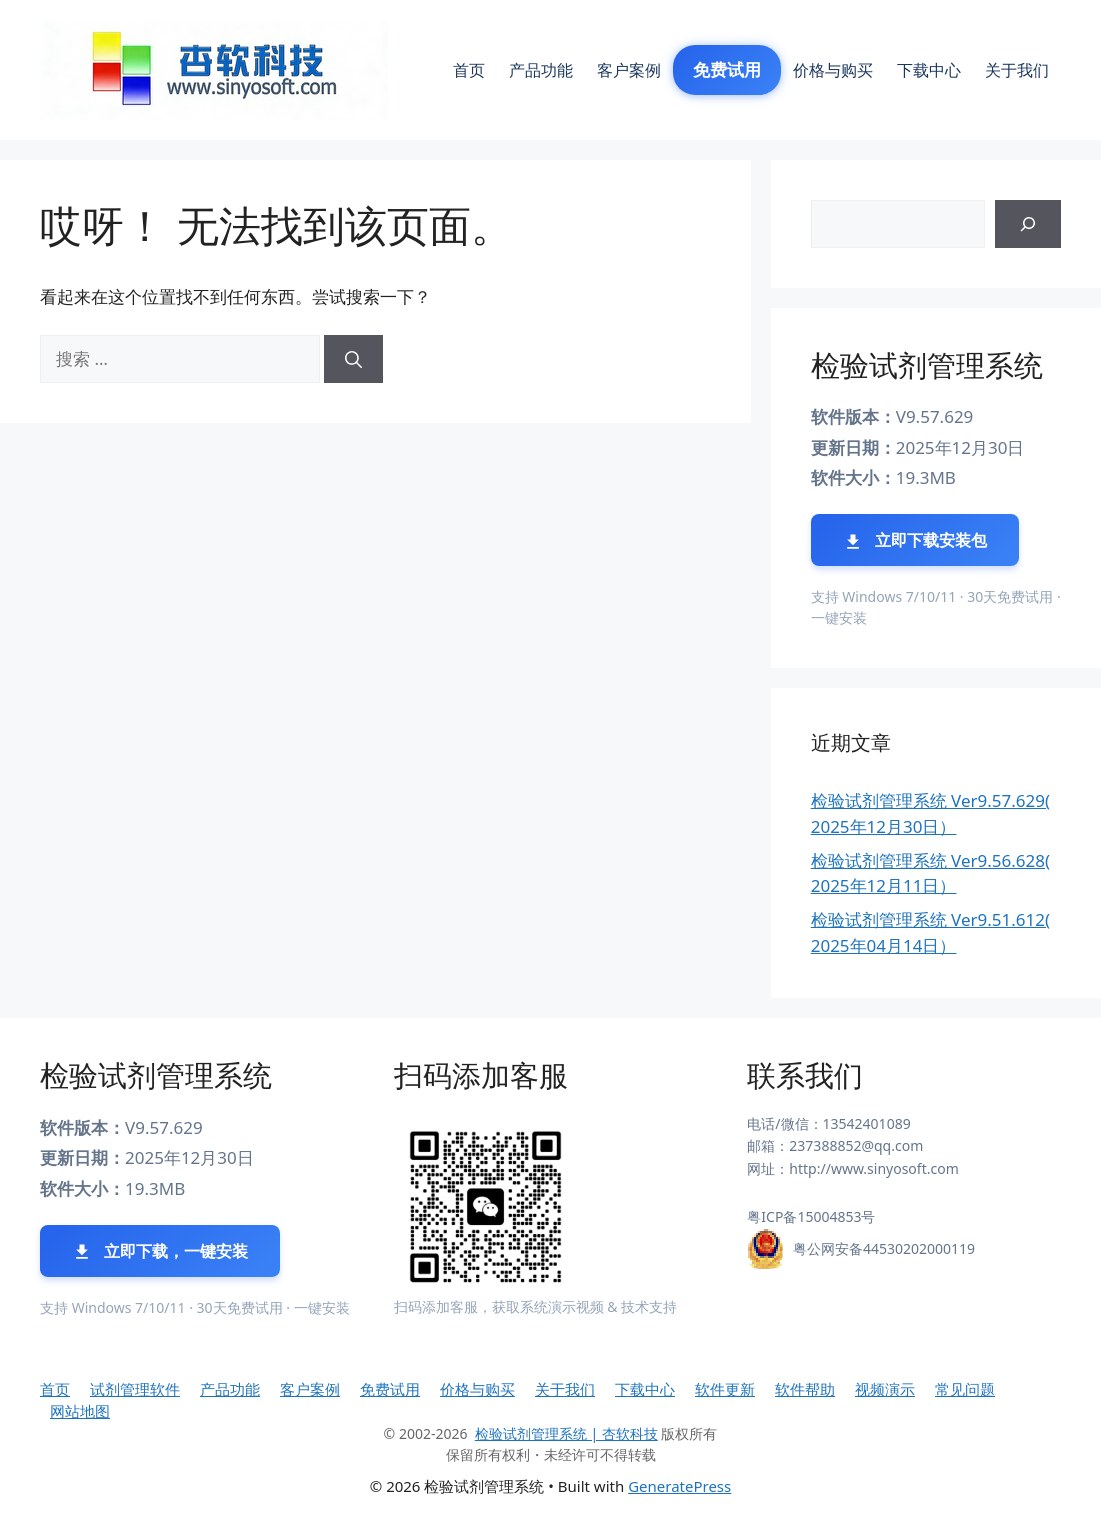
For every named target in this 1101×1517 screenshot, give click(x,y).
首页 (469, 70)
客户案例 (629, 70)
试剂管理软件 (135, 1389)
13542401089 (867, 1123)
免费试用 (727, 69)
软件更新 (725, 1389)
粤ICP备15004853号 (811, 1216)
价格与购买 (833, 70)
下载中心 (929, 70)
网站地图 (80, 1411)
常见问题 (965, 1389)
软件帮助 (805, 1389)
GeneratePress (679, 1486)
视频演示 (885, 1389)
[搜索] (353, 359)
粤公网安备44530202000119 (884, 1248)
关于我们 (1017, 70)
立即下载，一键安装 (160, 1251)
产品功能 (541, 70)
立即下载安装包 (915, 540)
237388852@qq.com (856, 1145)
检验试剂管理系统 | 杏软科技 (566, 1433)
